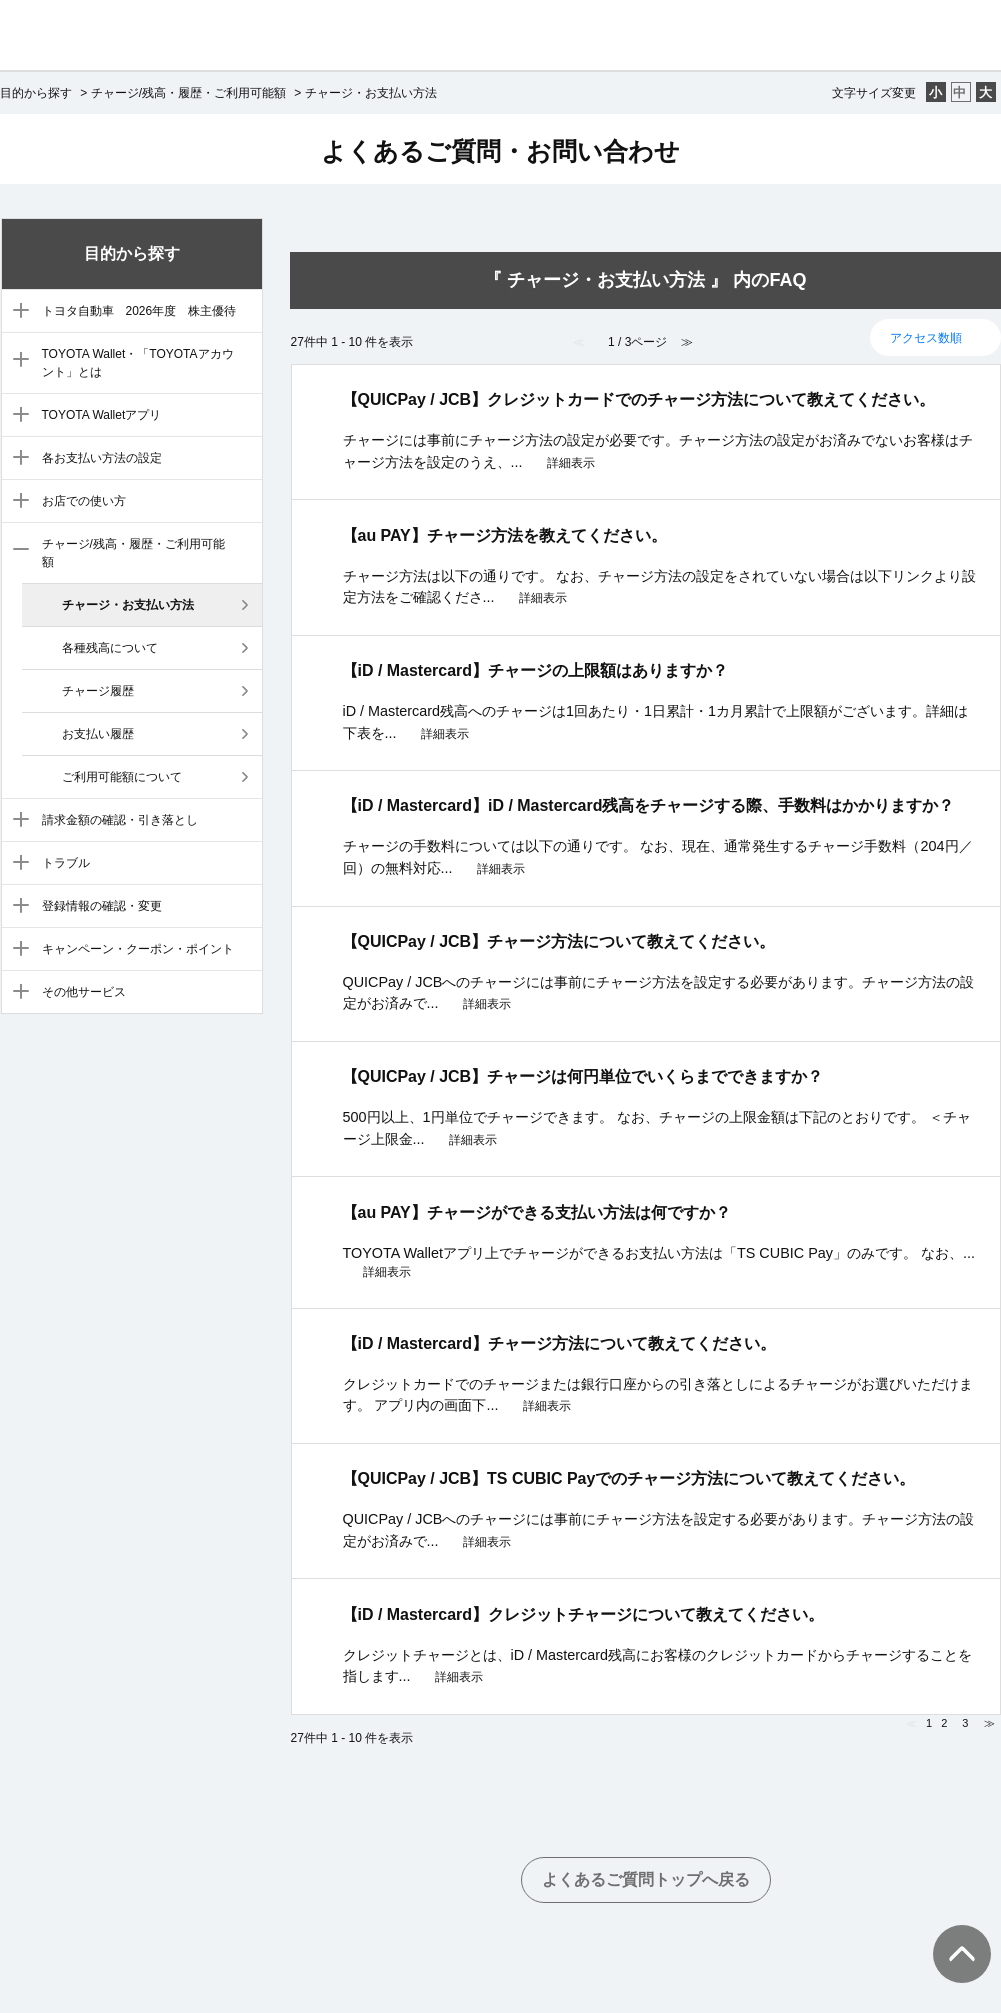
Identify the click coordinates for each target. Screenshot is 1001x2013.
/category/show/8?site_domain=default (16, 821)
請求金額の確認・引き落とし (120, 820)
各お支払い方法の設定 (102, 458)
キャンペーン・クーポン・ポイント (138, 949)
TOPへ (951, 1934)
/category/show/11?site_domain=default (16, 950)
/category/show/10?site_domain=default (16, 907)
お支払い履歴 (98, 734)
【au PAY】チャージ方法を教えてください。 (504, 535)
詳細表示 (571, 463)
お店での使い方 (84, 501)
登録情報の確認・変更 (102, 906)
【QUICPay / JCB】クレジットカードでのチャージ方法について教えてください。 (639, 399)
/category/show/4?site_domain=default (16, 416)
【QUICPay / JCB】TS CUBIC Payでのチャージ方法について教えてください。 (629, 1478)
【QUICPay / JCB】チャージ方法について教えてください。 (559, 941)
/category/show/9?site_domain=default (16, 864)
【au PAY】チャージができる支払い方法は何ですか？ (536, 1212)
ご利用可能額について (122, 777)
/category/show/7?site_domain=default (16, 551)
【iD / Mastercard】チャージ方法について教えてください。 (559, 1343)
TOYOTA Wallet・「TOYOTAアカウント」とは (138, 363)
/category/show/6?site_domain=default (16, 502)
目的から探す (36, 93)
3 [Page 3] (965, 1723)
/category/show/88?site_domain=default (16, 312)
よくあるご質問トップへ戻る (646, 1879)
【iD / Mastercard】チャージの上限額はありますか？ (535, 670)
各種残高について (110, 648)
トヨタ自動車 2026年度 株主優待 (139, 311)
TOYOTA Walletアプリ (102, 415)
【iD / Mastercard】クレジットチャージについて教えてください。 (583, 1614)
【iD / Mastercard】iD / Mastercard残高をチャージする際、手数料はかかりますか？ (648, 805)
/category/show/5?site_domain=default (16, 459)
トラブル (66, 863)
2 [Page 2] (944, 1723)
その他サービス (84, 992)
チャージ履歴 (98, 691)
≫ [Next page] (989, 1723)
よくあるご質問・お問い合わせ (500, 151)
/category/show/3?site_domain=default (16, 361)
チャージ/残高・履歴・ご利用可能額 (188, 93)
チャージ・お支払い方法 (128, 605)
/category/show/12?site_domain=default (16, 993)
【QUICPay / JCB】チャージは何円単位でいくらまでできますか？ (583, 1076)
